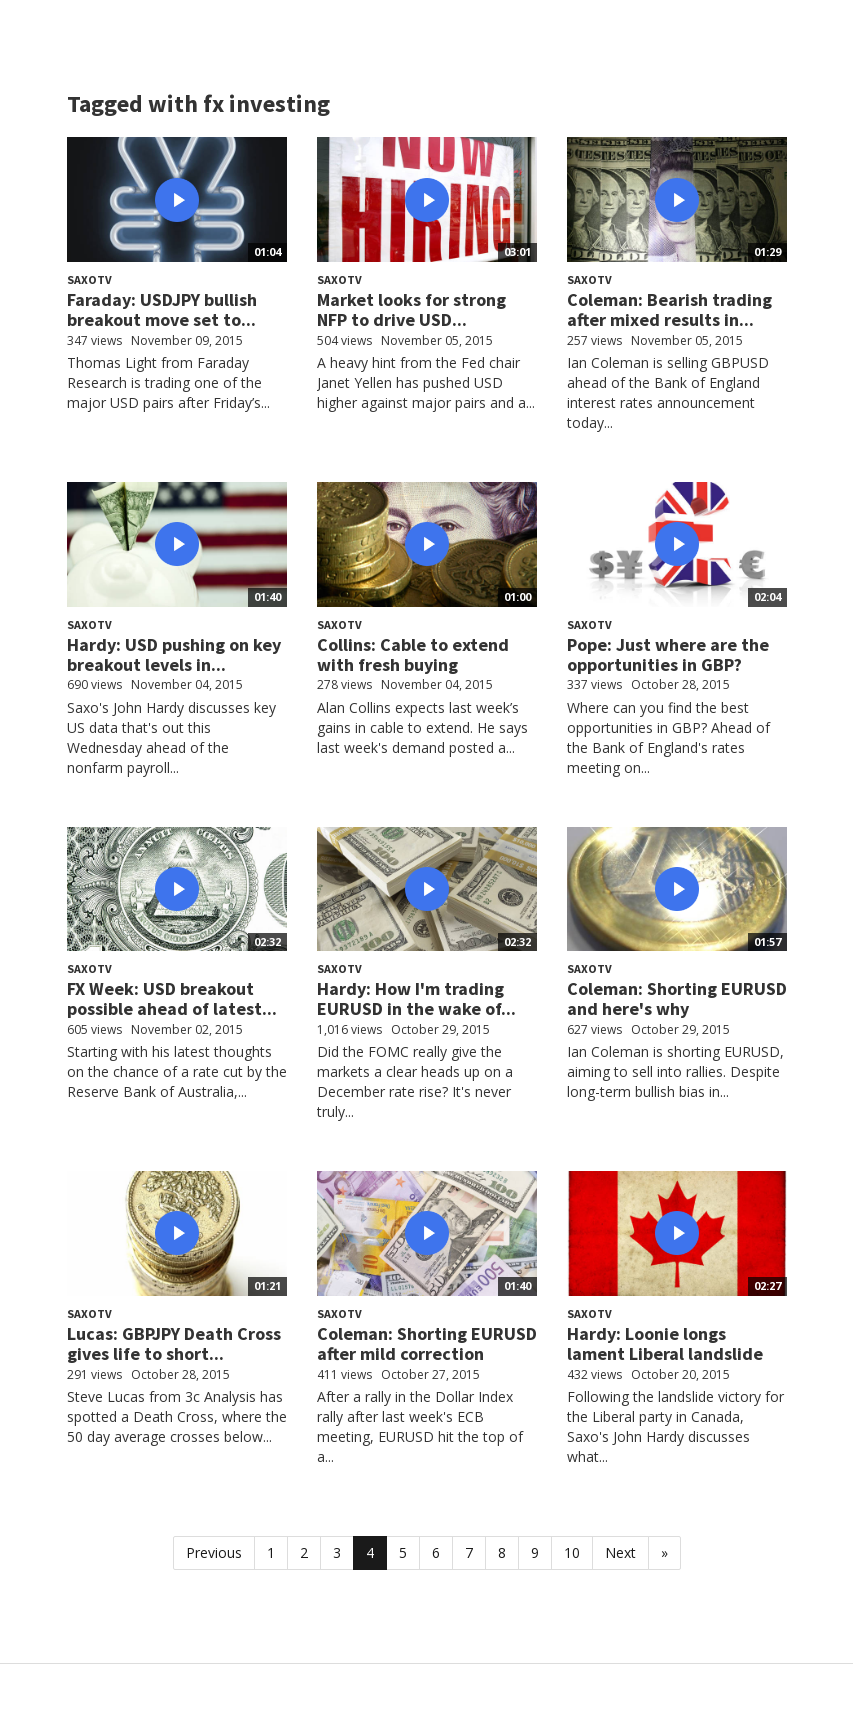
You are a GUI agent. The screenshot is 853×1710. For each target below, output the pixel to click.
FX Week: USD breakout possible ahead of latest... (172, 998)
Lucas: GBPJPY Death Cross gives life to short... (174, 1343)
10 (572, 1552)
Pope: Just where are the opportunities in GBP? (668, 654)
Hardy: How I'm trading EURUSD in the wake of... (416, 998)
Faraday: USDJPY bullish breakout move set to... (162, 309)
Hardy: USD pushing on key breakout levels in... (174, 654)
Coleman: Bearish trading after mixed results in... (669, 309)
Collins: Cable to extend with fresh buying (413, 654)
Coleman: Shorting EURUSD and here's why (677, 998)
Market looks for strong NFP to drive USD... (411, 309)
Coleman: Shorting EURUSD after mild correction (427, 1343)
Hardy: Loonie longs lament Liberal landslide (665, 1343)
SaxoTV (89, 279)
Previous (214, 1552)
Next (620, 1552)
